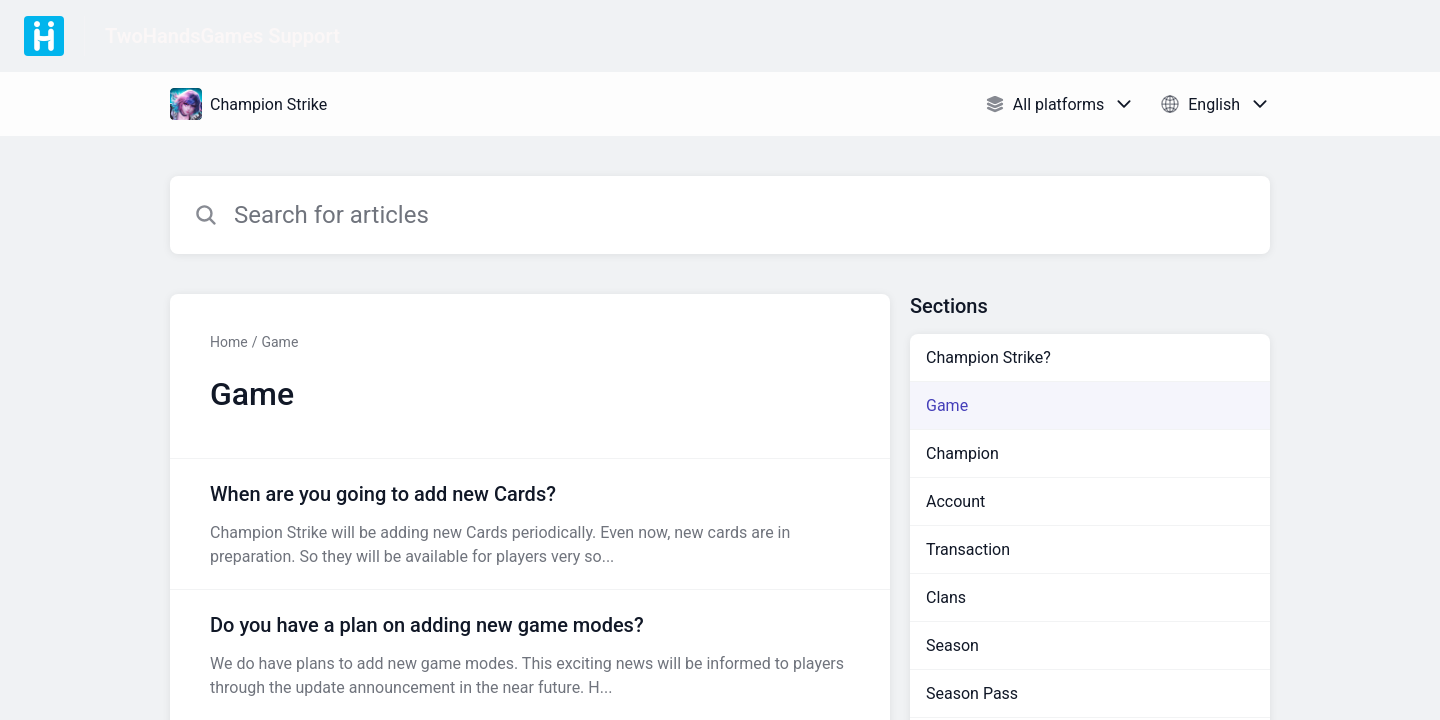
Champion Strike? (988, 357)
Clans (946, 597)
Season (952, 645)
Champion (962, 453)
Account (955, 501)
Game (279, 342)
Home (229, 342)
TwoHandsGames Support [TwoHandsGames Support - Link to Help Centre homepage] (222, 36)
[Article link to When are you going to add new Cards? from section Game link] (530, 524)
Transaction (968, 549)
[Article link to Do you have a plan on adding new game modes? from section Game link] (530, 655)
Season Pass (972, 693)
